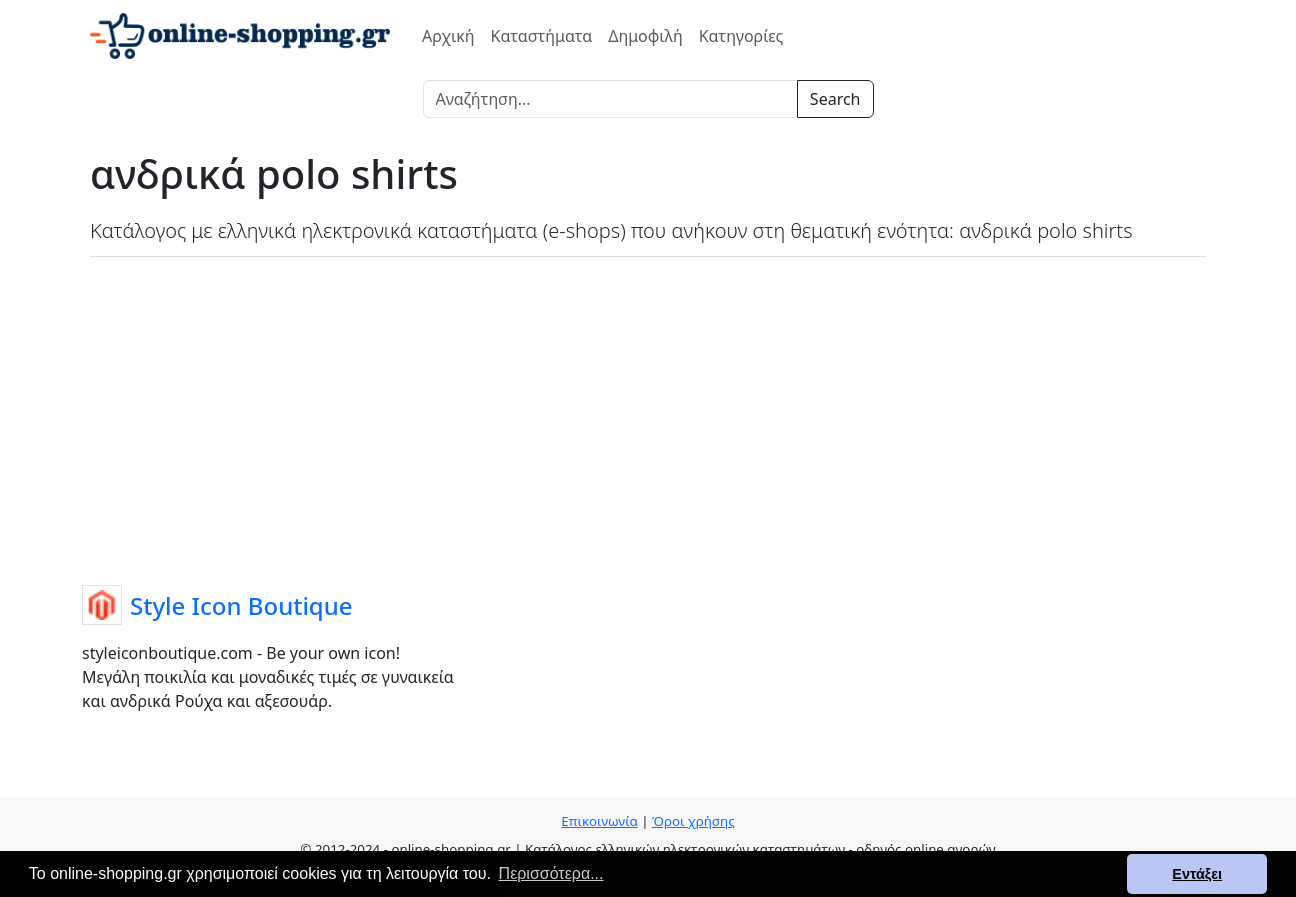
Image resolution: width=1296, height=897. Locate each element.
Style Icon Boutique (241, 605)
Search (835, 99)
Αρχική (448, 36)
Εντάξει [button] (1197, 874)
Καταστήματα (542, 36)
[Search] (610, 99)
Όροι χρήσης (693, 821)
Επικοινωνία (599, 821)
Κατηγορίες (741, 36)
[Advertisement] (648, 417)
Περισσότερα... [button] (551, 873)
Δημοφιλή (645, 36)
